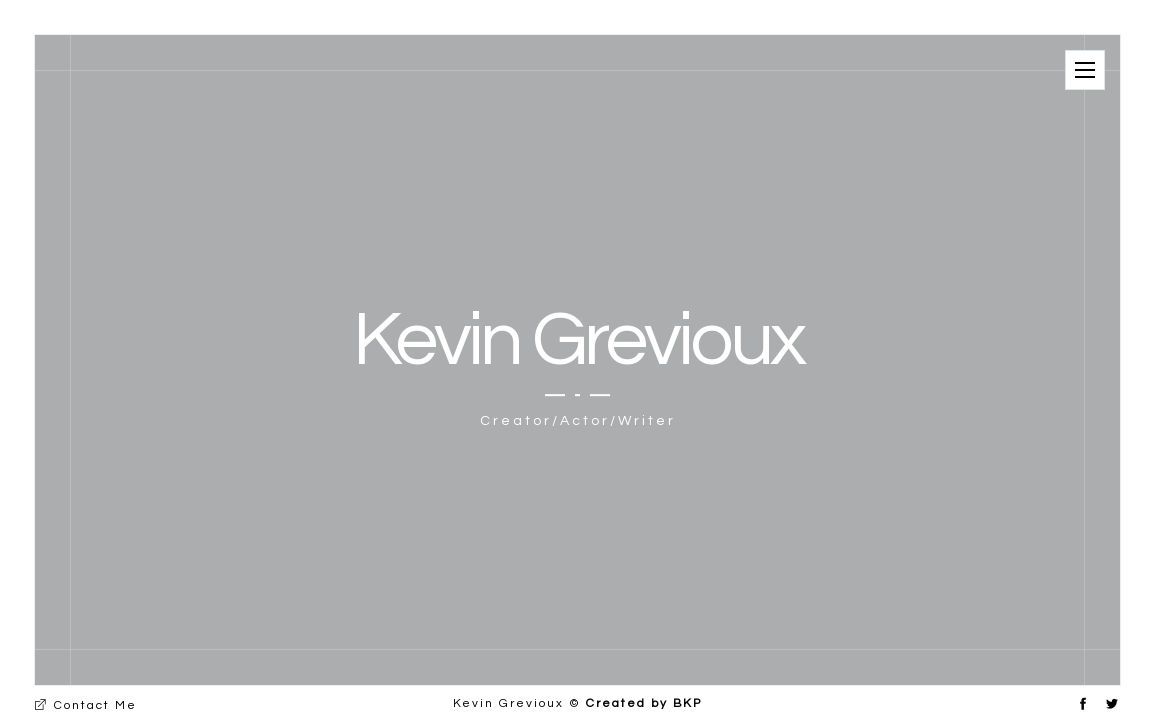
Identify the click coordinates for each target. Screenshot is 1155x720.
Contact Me (86, 705)
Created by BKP (644, 703)
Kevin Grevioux (578, 340)
